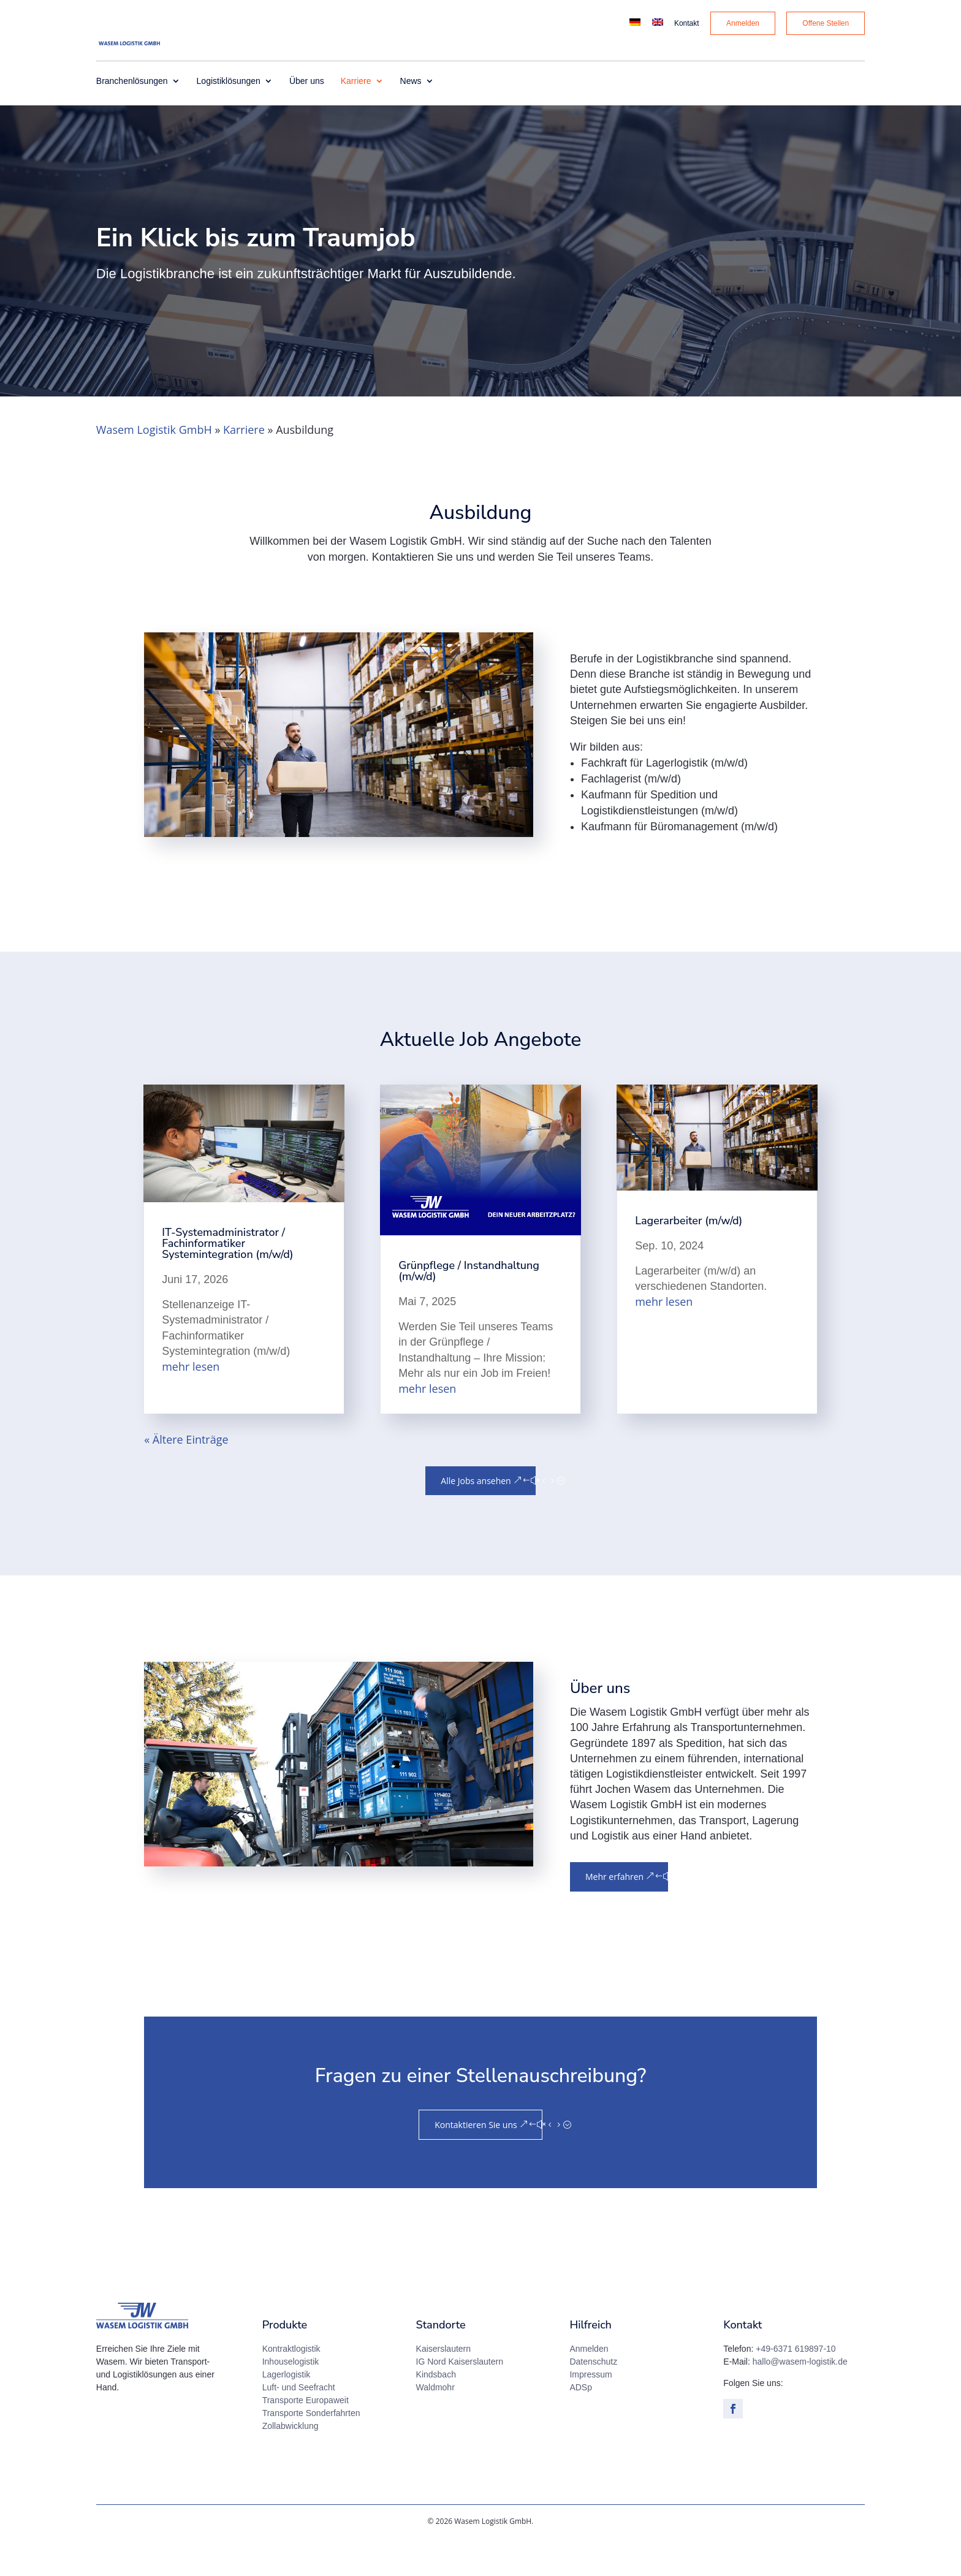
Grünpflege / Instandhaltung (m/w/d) (468, 1302)
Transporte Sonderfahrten (311, 2444)
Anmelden (588, 2380)
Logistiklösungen (228, 112)
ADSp (580, 2418)
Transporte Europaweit (305, 2431)
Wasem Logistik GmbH (154, 460)
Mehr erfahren (614, 1908)
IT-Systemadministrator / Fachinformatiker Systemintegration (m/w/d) (228, 1274)
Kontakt (686, 24)
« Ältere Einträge (186, 1470)
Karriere (356, 112)
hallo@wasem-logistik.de (800, 2393)
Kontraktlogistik (291, 2380)
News (411, 112)
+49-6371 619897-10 (795, 2380)
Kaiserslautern (443, 2380)
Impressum (590, 2406)
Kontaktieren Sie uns (476, 2156)
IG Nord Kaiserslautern (459, 2393)
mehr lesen (190, 1397)
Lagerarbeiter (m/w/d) (688, 1251)
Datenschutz (593, 2393)
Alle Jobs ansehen (476, 1512)
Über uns (306, 112)
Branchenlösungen (132, 112)
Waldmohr (435, 2418)
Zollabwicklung (290, 2457)
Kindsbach (436, 2406)
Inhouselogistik (290, 2393)
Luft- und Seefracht (298, 2418)
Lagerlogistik (286, 2406)
